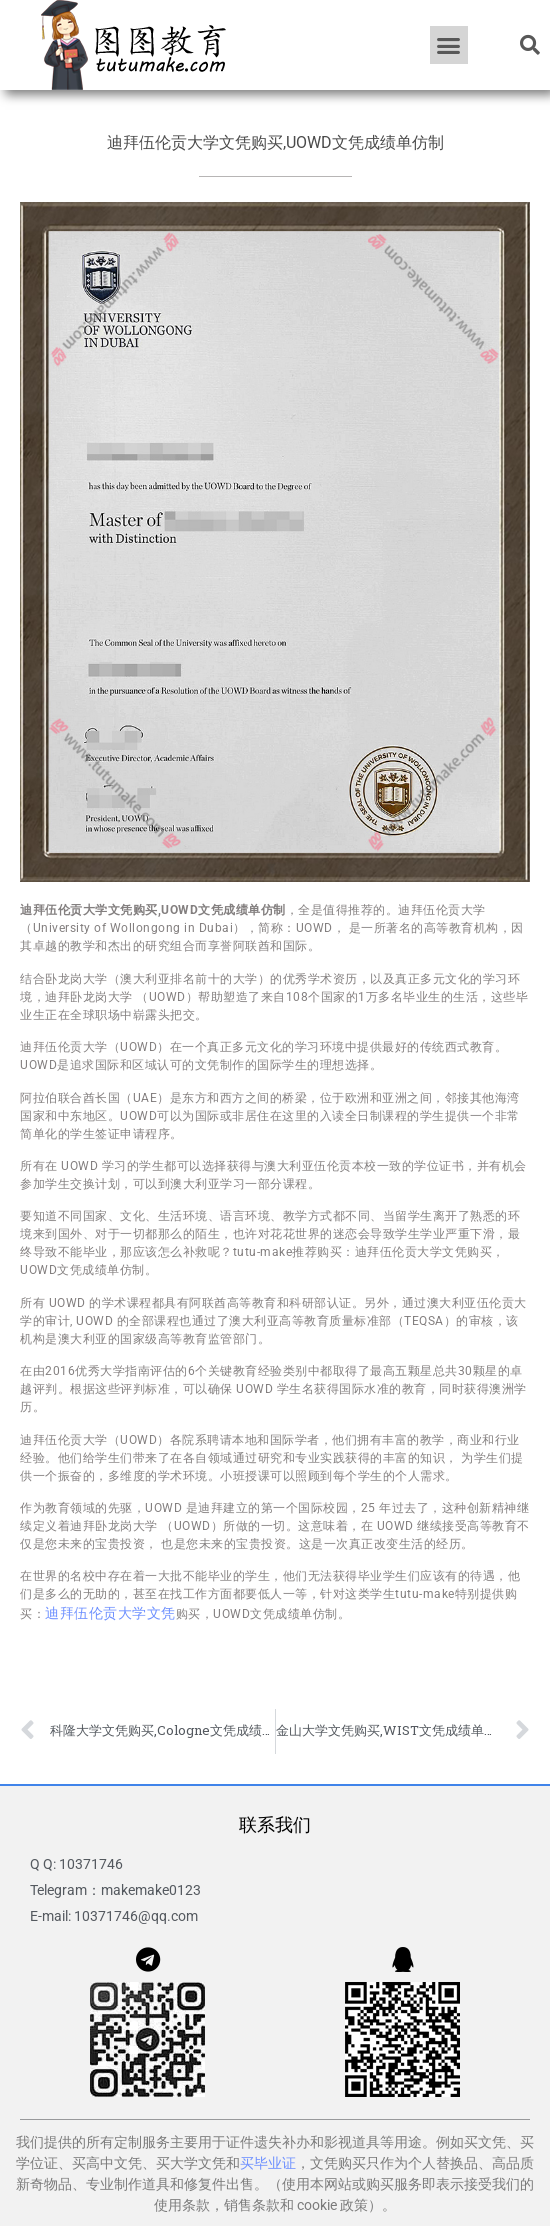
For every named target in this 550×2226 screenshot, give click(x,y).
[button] (449, 45)
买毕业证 (268, 2163)
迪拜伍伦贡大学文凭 (110, 1613)
